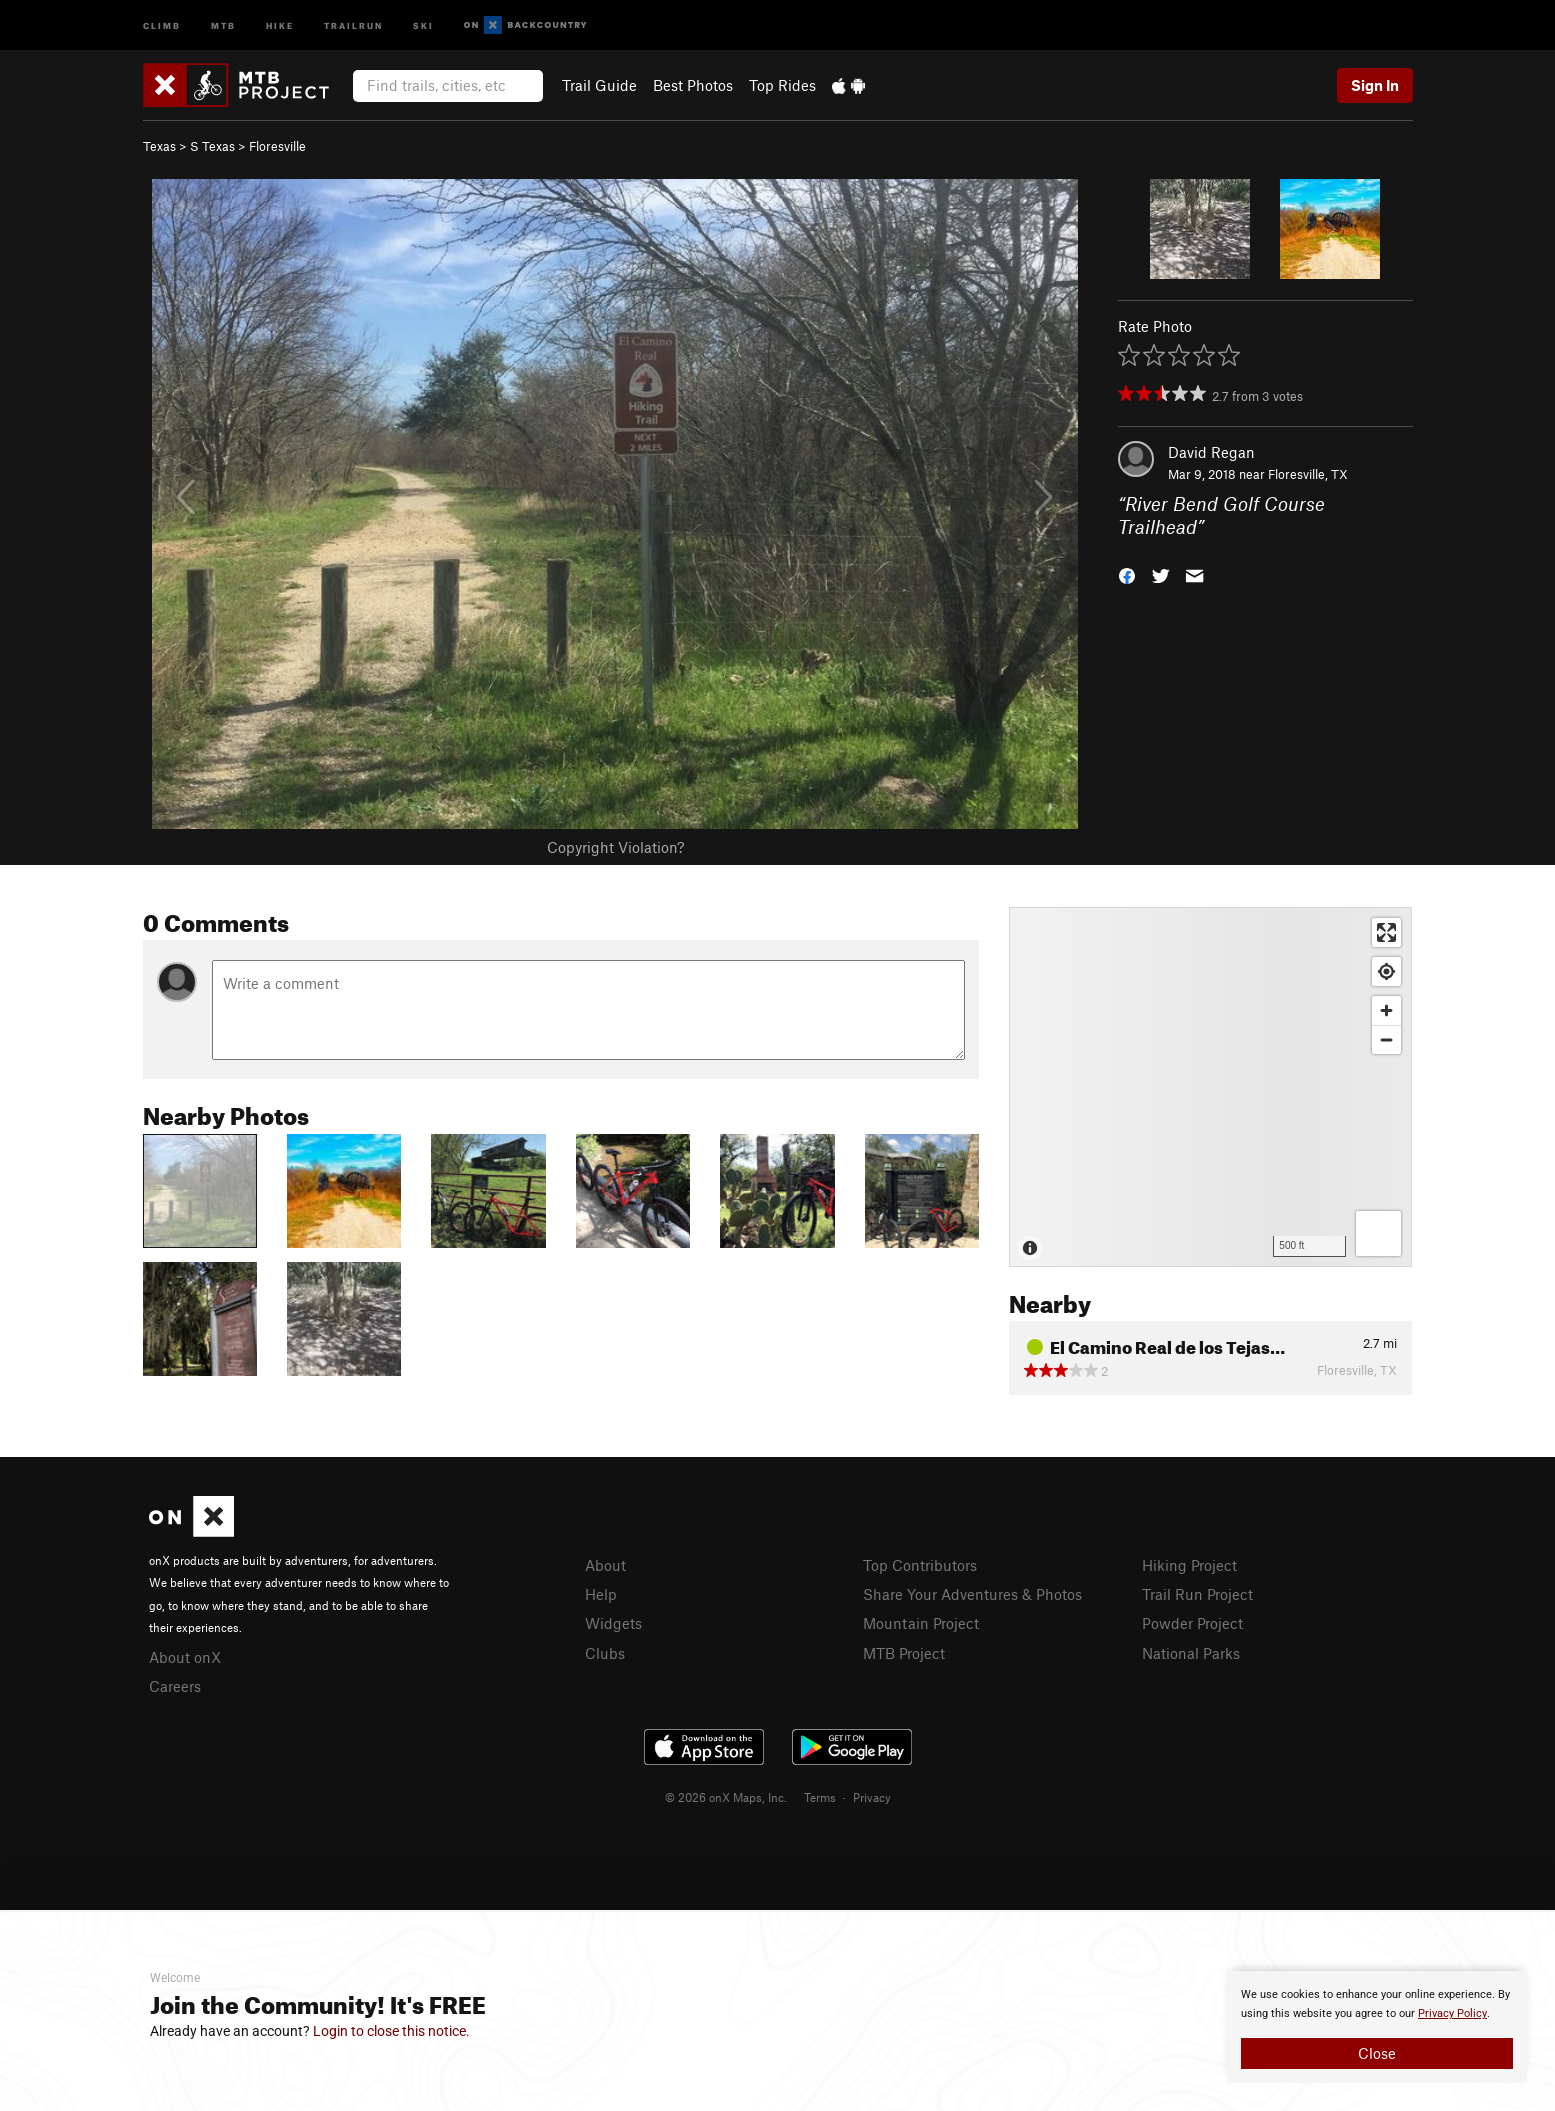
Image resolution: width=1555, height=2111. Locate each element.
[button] (1127, 573)
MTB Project (904, 1653)
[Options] (1378, 1233)
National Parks (1191, 1653)
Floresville (277, 146)
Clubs (605, 1653)
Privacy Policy (1452, 2013)
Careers (175, 1686)
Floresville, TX (1308, 474)
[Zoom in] (1386, 1010)
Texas (159, 146)
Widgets (613, 1623)
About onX (185, 1657)
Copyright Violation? (615, 847)
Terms (820, 1797)
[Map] (1210, 1087)
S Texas (212, 146)
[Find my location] (1386, 971)
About (605, 1565)
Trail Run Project (1197, 1594)
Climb (162, 24)
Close (1377, 2053)
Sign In (1375, 85)
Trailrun (353, 24)
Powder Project (1192, 1623)
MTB (223, 24)
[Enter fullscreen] (1386, 932)
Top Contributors (920, 1565)
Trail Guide (599, 85)
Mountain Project (921, 1623)
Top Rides (782, 85)
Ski (423, 24)
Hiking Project (1189, 1565)
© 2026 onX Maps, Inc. (726, 1797)
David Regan (1211, 452)
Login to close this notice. (391, 2031)
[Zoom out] (1386, 1039)
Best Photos (693, 85)
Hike (280, 24)
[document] (1377, 2027)
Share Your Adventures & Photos (972, 1594)
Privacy (872, 1797)
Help (601, 1594)
